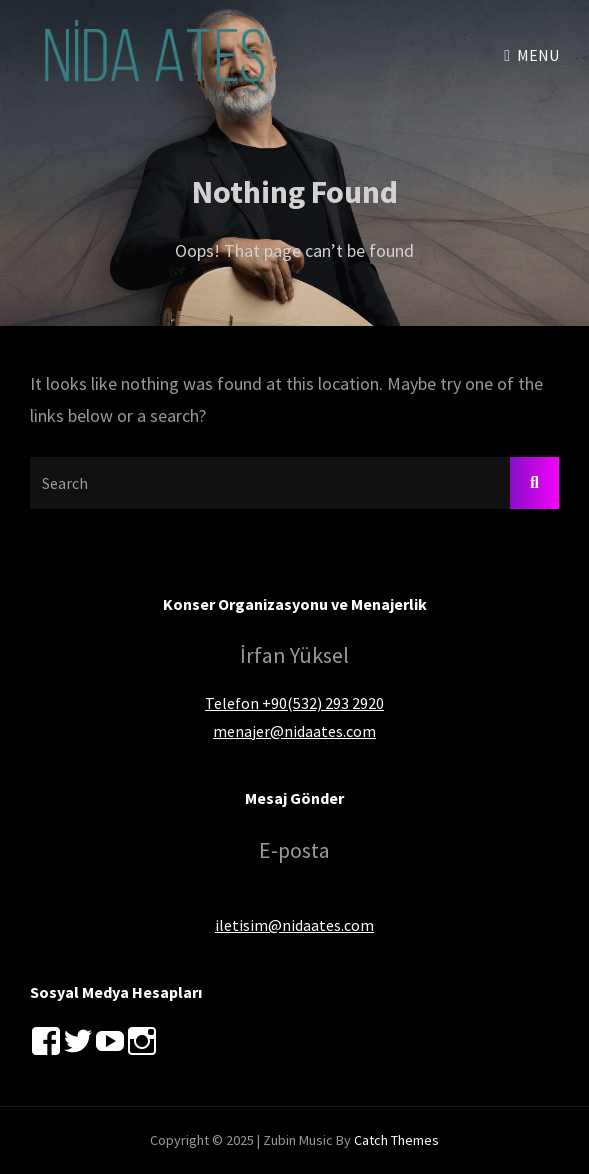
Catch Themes (396, 1140)
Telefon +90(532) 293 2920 (294, 703)
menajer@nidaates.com (294, 731)
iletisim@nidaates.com (294, 925)
